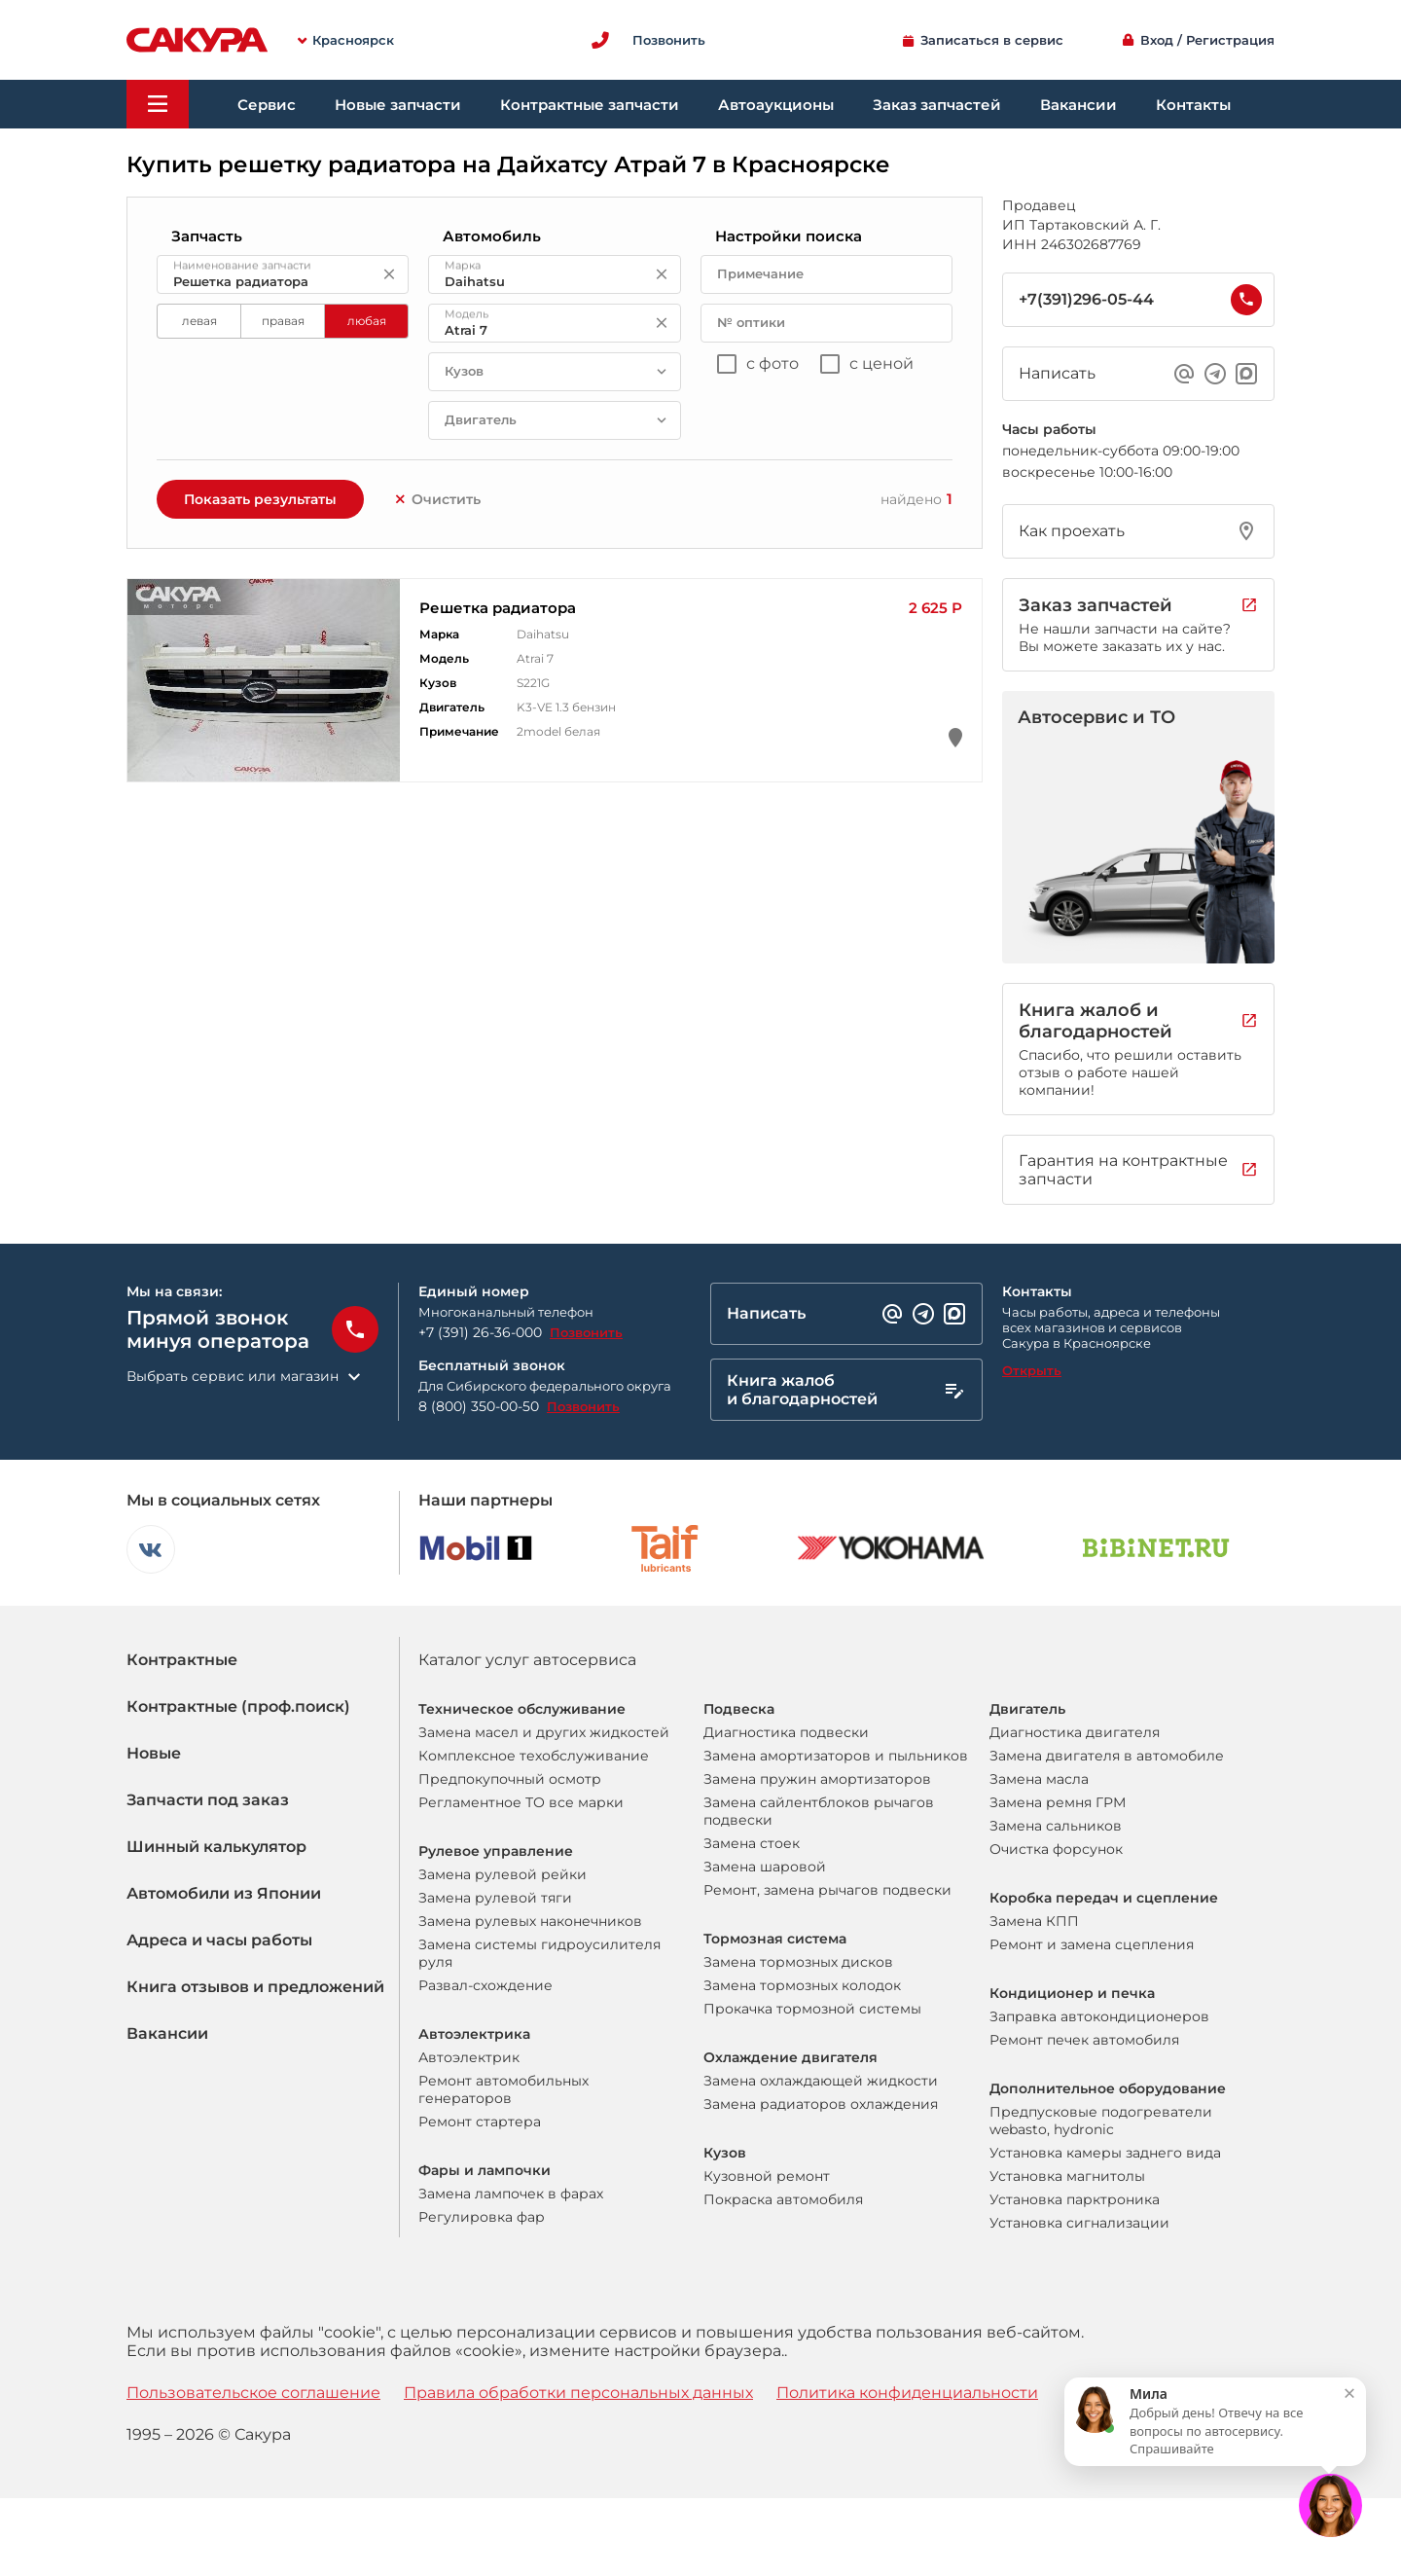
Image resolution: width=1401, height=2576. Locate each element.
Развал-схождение (485, 1985)
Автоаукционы (776, 104)
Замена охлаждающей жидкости (820, 2080)
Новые (153, 1753)
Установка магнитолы (1067, 2176)
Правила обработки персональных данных (578, 2392)
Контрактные (181, 1660)
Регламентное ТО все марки (521, 1802)
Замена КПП (1034, 1921)
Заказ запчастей (937, 104)
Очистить (437, 499)
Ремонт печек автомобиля (1084, 2040)
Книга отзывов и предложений (255, 1986)
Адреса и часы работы (219, 1940)
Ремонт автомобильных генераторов (503, 2089)
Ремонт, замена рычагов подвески (827, 1890)
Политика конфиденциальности (907, 2392)
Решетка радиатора (497, 608)
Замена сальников (1055, 1825)
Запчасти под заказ (207, 1800)
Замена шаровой (764, 1866)
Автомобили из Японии (223, 1893)
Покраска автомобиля (783, 2199)
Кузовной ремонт (766, 2176)
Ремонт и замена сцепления (1091, 1944)
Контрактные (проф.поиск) (238, 1706)
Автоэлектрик (469, 2057)
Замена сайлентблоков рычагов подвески (818, 1811)
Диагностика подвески (786, 1732)
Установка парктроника (1074, 2199)
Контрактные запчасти (589, 104)
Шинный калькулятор (216, 1846)
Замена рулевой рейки (502, 1874)
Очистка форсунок (1056, 1849)
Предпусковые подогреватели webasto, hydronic (1100, 2120)
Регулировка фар (481, 2217)
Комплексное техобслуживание (533, 1755)
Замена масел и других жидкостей (543, 1732)
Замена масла (1039, 1779)
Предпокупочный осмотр (509, 1779)
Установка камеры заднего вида (1105, 2152)
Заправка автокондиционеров (1099, 2016)
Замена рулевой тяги (495, 1897)
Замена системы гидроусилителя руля (539, 1953)
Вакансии (1078, 104)
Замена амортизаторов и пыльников (835, 1755)
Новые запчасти (398, 104)
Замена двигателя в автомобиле (1106, 1755)
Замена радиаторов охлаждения (820, 2104)
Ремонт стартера (479, 2121)
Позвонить (586, 1332)
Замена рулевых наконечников (530, 1921)
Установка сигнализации (1079, 2222)
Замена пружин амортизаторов (817, 1779)
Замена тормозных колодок (802, 1985)
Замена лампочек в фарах (510, 2193)
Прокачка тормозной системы (812, 2008)
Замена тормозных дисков (798, 1962)
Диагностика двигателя (1074, 1732)
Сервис (266, 104)
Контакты (1193, 104)
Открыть (1031, 1370)
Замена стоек (751, 1843)
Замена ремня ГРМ (1057, 1802)
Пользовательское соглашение (253, 2392)
